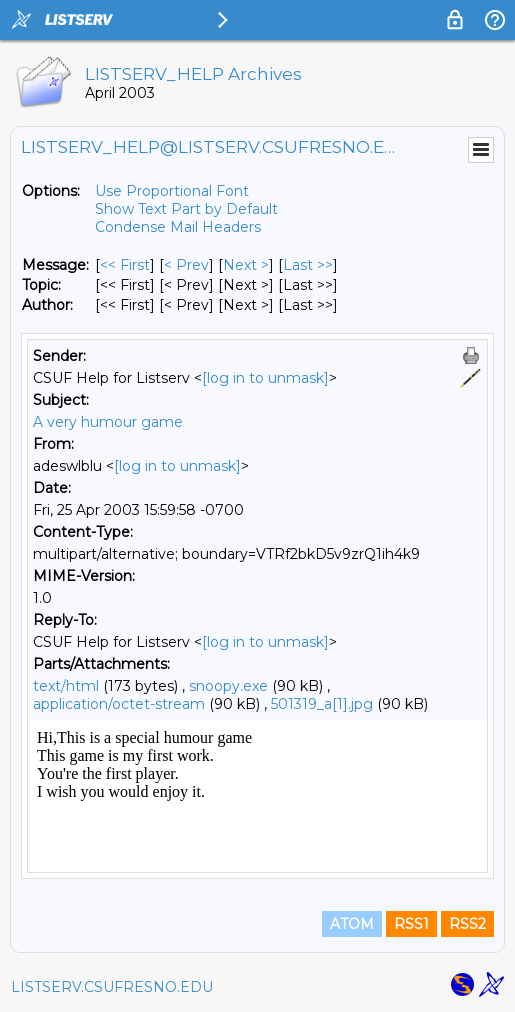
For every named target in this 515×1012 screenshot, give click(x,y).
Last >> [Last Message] (308, 265)
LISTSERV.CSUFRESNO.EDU (112, 987)
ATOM (352, 924)
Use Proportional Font (172, 191)
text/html (66, 686)
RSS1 (411, 924)
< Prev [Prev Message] (186, 265)
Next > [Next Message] (246, 265)
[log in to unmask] (265, 378)
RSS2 (467, 924)
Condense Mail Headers (178, 227)
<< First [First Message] (125, 265)
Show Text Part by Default (186, 209)
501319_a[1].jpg (322, 704)
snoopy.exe (228, 686)
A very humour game (108, 422)
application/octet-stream (119, 704)
